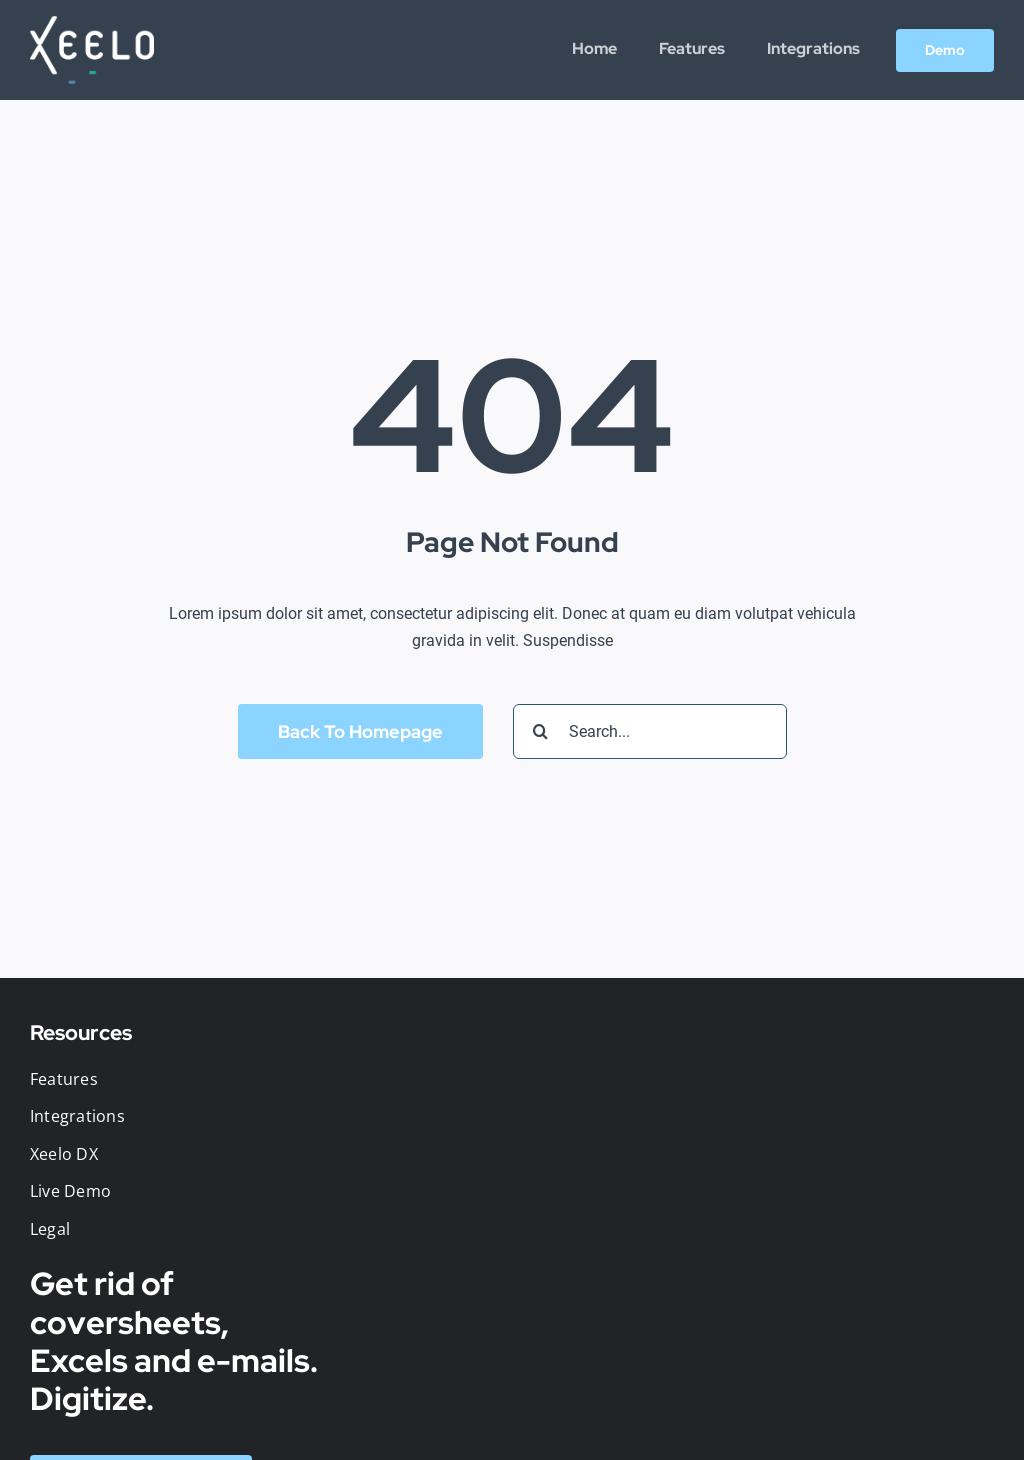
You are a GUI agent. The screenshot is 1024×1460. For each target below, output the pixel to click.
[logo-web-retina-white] (92, 23)
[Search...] (650, 731)
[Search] (540, 731)
